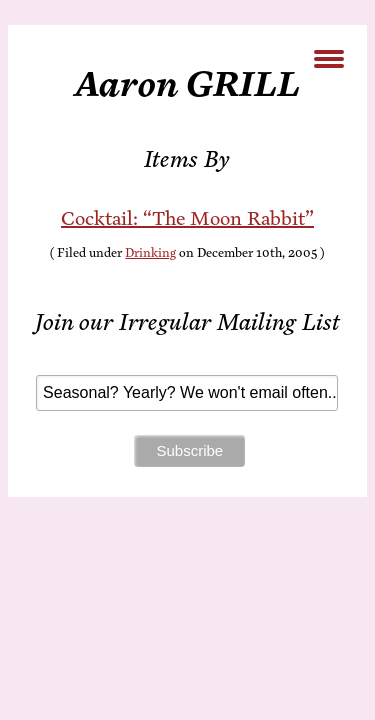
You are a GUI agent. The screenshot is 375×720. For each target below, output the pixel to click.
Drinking (150, 253)
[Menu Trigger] (328, 57)
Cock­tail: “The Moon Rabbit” (187, 218)
